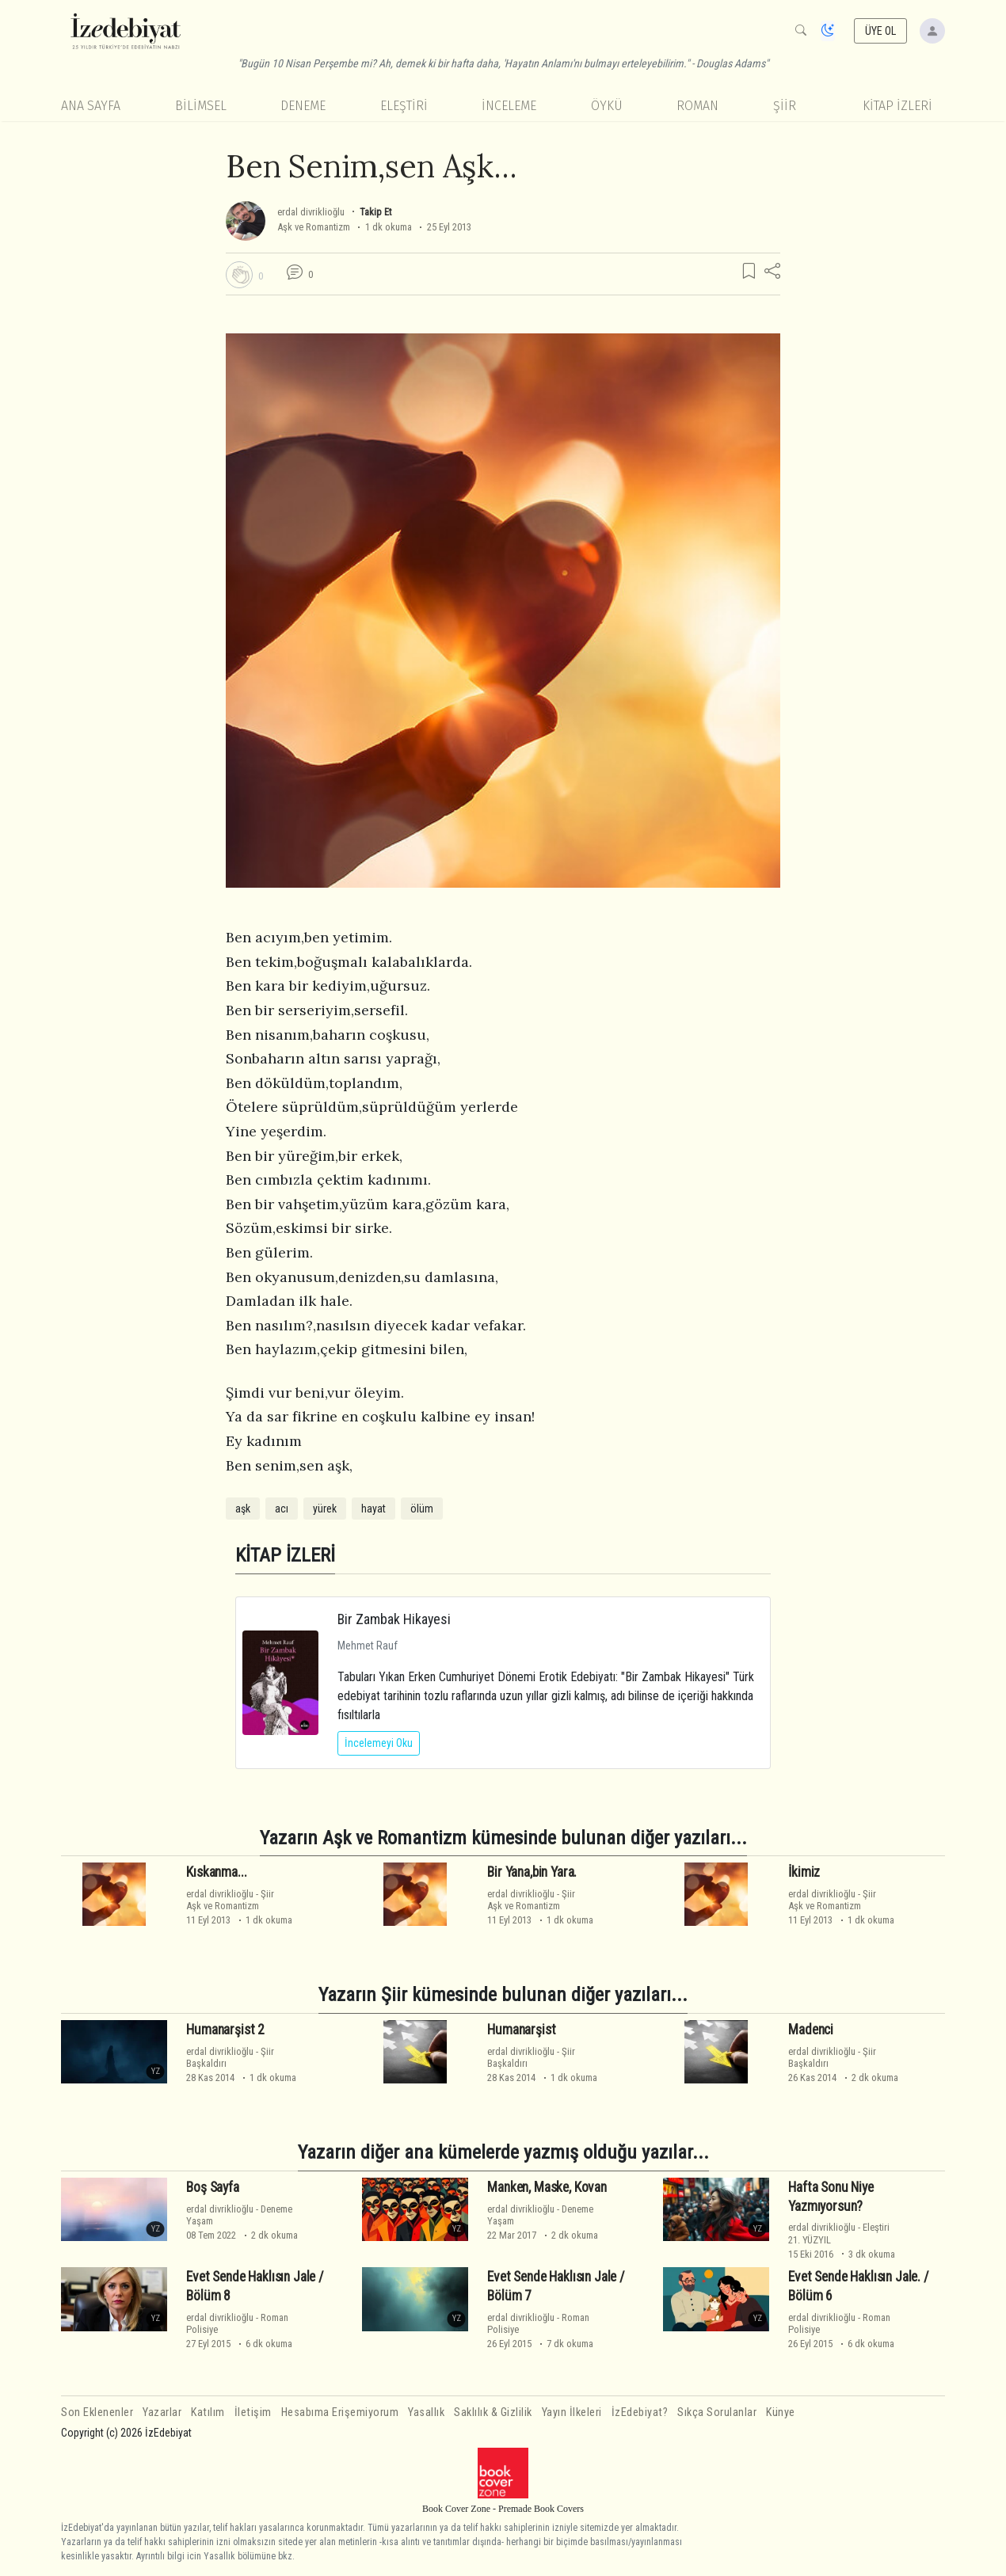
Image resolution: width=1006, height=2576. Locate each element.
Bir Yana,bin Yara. (532, 1872)
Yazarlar (162, 2412)
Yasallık (426, 2412)
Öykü (607, 105)
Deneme (303, 105)
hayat (373, 1508)
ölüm (421, 1508)
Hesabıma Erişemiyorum (340, 2412)
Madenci (810, 2030)
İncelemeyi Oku (379, 1743)
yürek (325, 1508)
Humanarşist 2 (225, 2030)
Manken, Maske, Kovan (547, 2187)
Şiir (784, 105)
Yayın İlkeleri (572, 2412)
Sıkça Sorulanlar (716, 2412)
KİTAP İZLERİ (897, 105)
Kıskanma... (216, 1872)
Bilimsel (201, 105)
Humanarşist (521, 2030)
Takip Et (375, 212)
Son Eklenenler (97, 2412)
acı (281, 1508)
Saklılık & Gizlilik (493, 2412)
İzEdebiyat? (640, 2412)
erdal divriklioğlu (311, 212)
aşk (242, 1508)
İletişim (253, 2412)
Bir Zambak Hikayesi (394, 1619)
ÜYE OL (881, 31)
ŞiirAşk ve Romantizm (230, 1900)
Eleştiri (404, 105)
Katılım (208, 2412)
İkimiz (804, 1872)
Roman (697, 105)
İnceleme (509, 105)
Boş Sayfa (212, 2187)
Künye (780, 2412)
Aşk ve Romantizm (313, 227)
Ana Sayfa (90, 105)
